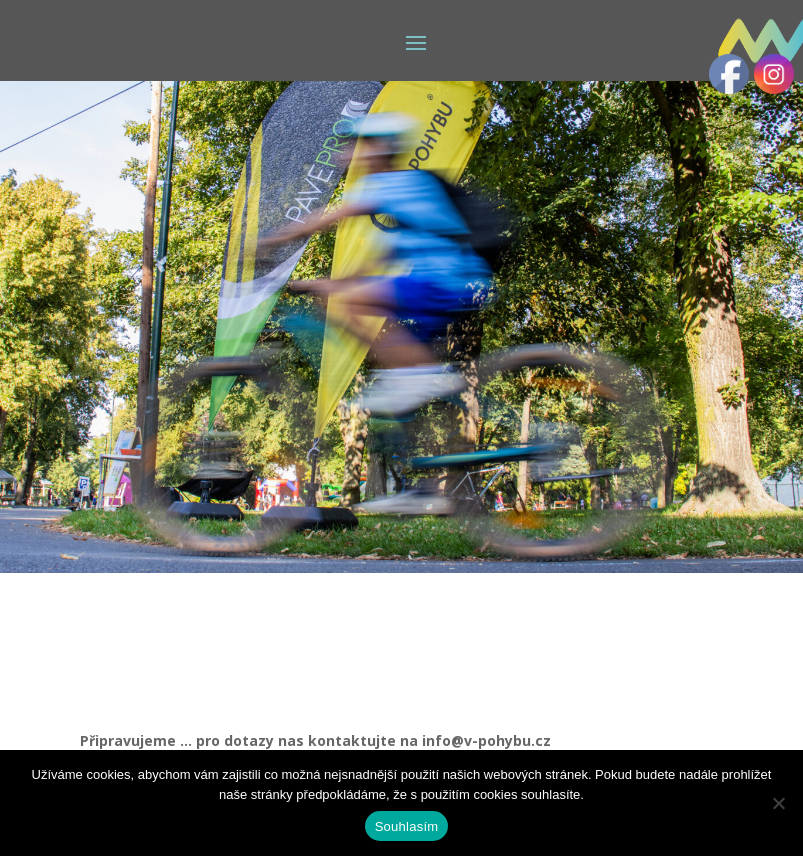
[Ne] (778, 803)
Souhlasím (407, 826)
